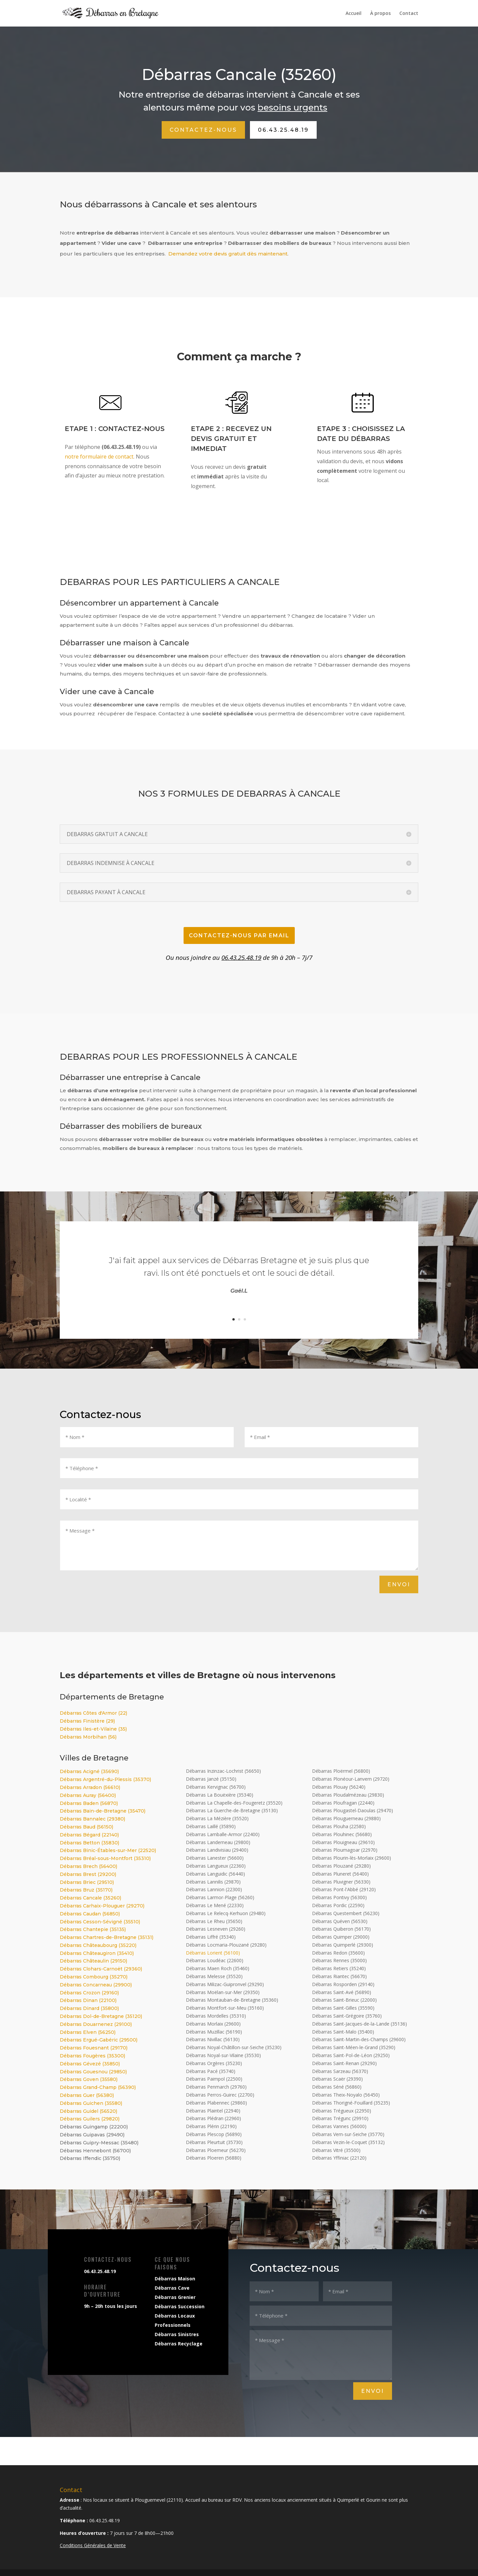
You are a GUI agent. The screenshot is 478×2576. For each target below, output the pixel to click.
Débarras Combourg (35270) (93, 1977)
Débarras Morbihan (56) (88, 1737)
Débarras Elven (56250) (88, 2032)
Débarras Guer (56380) (87, 2095)
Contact (408, 13)
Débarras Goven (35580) (89, 2079)
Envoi (398, 1584)
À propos (380, 13)
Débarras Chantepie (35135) (93, 1929)
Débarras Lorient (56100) (213, 1953)
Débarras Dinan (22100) (88, 2000)
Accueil (353, 13)
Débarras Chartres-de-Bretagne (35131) (106, 1937)
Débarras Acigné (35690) (89, 1771)
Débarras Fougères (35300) (92, 2056)
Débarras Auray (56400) (88, 1795)
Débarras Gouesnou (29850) (93, 2072)
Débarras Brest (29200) (88, 1874)
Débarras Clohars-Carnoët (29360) (101, 1969)
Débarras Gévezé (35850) (90, 2064)
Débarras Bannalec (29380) (92, 1819)
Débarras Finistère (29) (87, 1721)
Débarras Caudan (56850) (90, 1914)
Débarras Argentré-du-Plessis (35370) (105, 1779)
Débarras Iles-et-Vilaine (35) (93, 1729)
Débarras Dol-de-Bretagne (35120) (101, 2016)
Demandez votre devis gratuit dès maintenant (227, 253)
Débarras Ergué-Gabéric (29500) (98, 2040)
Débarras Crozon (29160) (89, 1993)
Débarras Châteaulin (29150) (93, 1961)
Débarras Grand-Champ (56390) (98, 2087)
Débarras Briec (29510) (87, 1882)
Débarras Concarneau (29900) (96, 1985)
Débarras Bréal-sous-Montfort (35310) (105, 1858)
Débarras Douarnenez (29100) (96, 2024)
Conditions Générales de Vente (93, 2545)
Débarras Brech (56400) (88, 1866)
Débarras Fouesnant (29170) (93, 2048)
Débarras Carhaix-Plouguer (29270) (102, 1906)
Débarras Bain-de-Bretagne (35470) (102, 1811)
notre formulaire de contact (99, 456)
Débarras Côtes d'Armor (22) (93, 1713)
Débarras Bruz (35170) (86, 1890)
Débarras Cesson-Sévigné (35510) (100, 1922)
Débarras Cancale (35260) (90, 1898)
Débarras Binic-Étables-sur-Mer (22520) (108, 1850)
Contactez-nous (203, 130)
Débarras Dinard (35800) (89, 2008)
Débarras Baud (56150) (86, 1827)
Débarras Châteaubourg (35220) (98, 1945)
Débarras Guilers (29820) (90, 2119)
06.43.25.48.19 (283, 130)
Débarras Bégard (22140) (89, 1835)
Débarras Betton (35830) (89, 1843)
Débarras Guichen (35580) (91, 2103)
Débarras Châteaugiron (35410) (97, 1953)
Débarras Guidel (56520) (88, 2111)
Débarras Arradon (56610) (90, 1787)
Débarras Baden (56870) (89, 1803)
